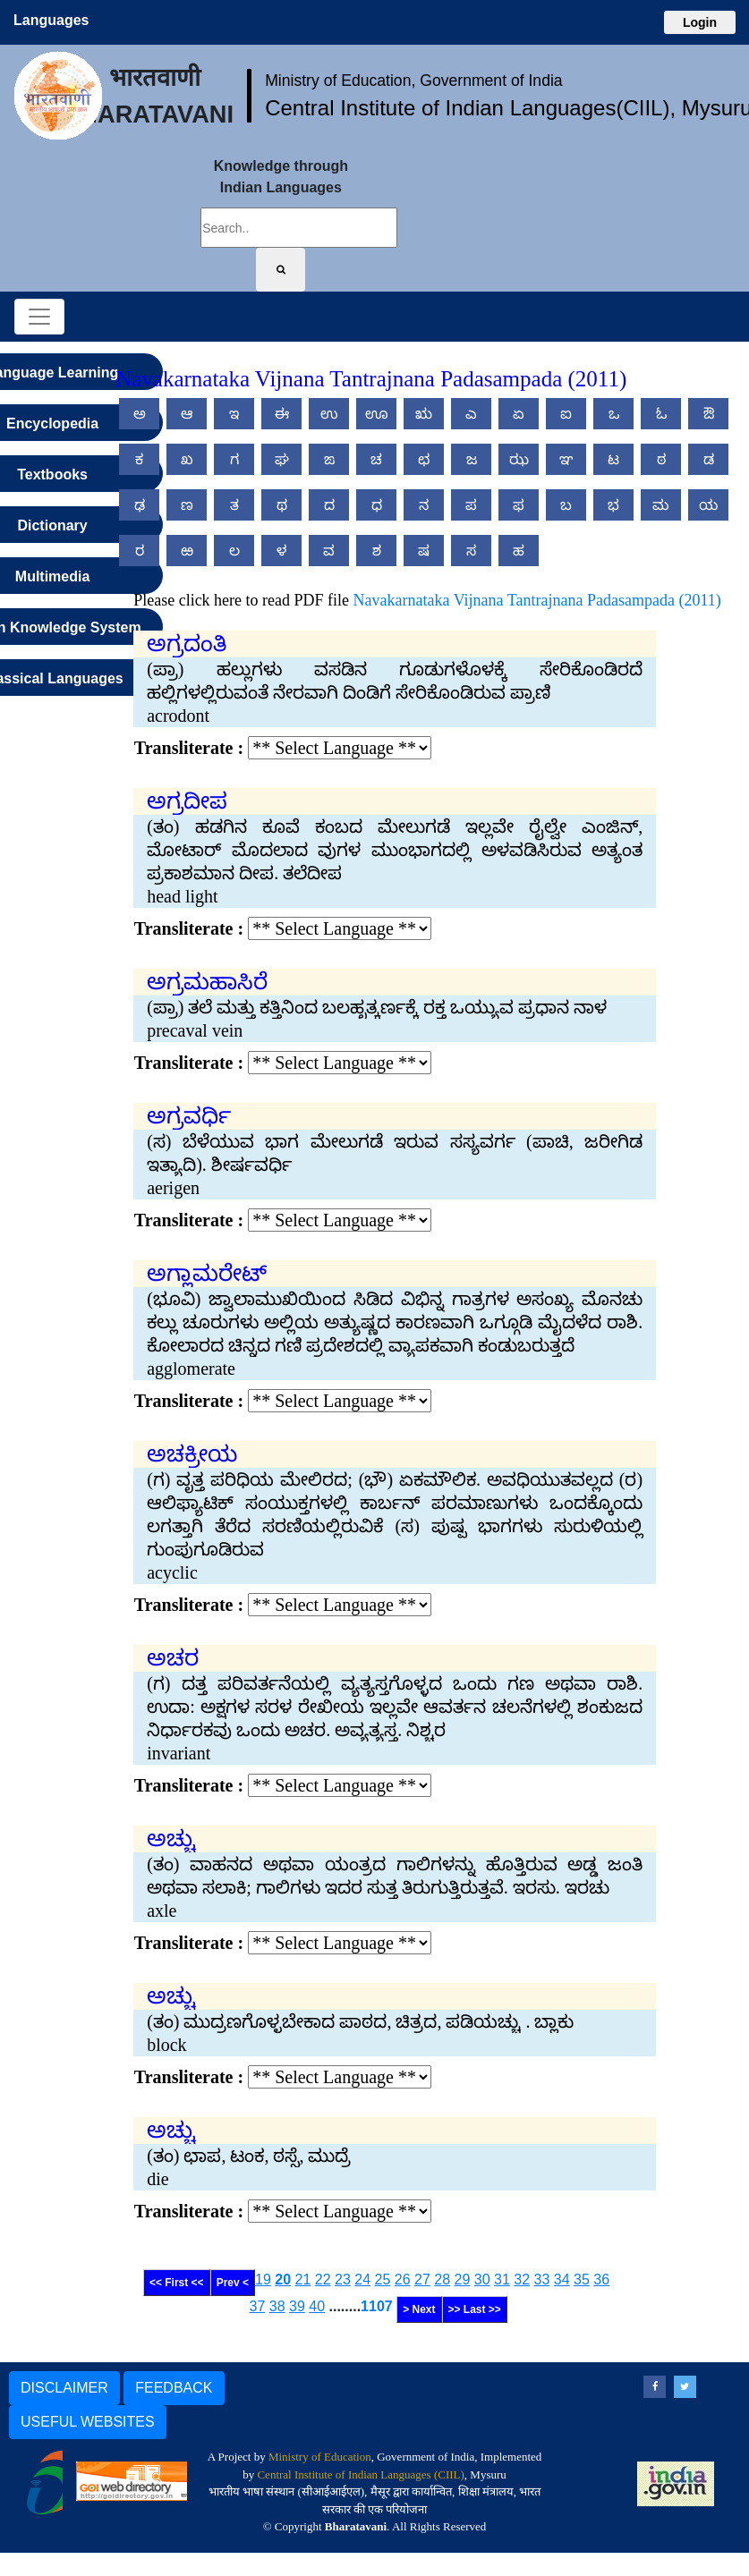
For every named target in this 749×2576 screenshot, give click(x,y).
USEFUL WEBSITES (88, 2421)
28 (442, 2279)
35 (582, 2279)
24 (362, 2279)
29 (463, 2279)
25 (383, 2279)
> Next (419, 2309)
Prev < (233, 2282)
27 (422, 2279)
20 (283, 2279)
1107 (377, 2306)
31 (502, 2279)
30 (482, 2279)
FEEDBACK (173, 2387)
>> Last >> (474, 2309)
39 (297, 2306)
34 (562, 2279)
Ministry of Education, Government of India (414, 80)
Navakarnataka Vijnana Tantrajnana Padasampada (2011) (537, 600)
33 (542, 2279)
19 (263, 2279)
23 (343, 2279)
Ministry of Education (319, 2456)
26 (403, 2279)
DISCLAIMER (64, 2387)
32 (522, 2279)
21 (303, 2279)
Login (700, 22)
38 (277, 2306)
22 (323, 2279)
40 (317, 2306)
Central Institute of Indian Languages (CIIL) (360, 2474)
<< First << (176, 2282)
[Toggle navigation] (39, 317)
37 (258, 2306)
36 (601, 2279)
